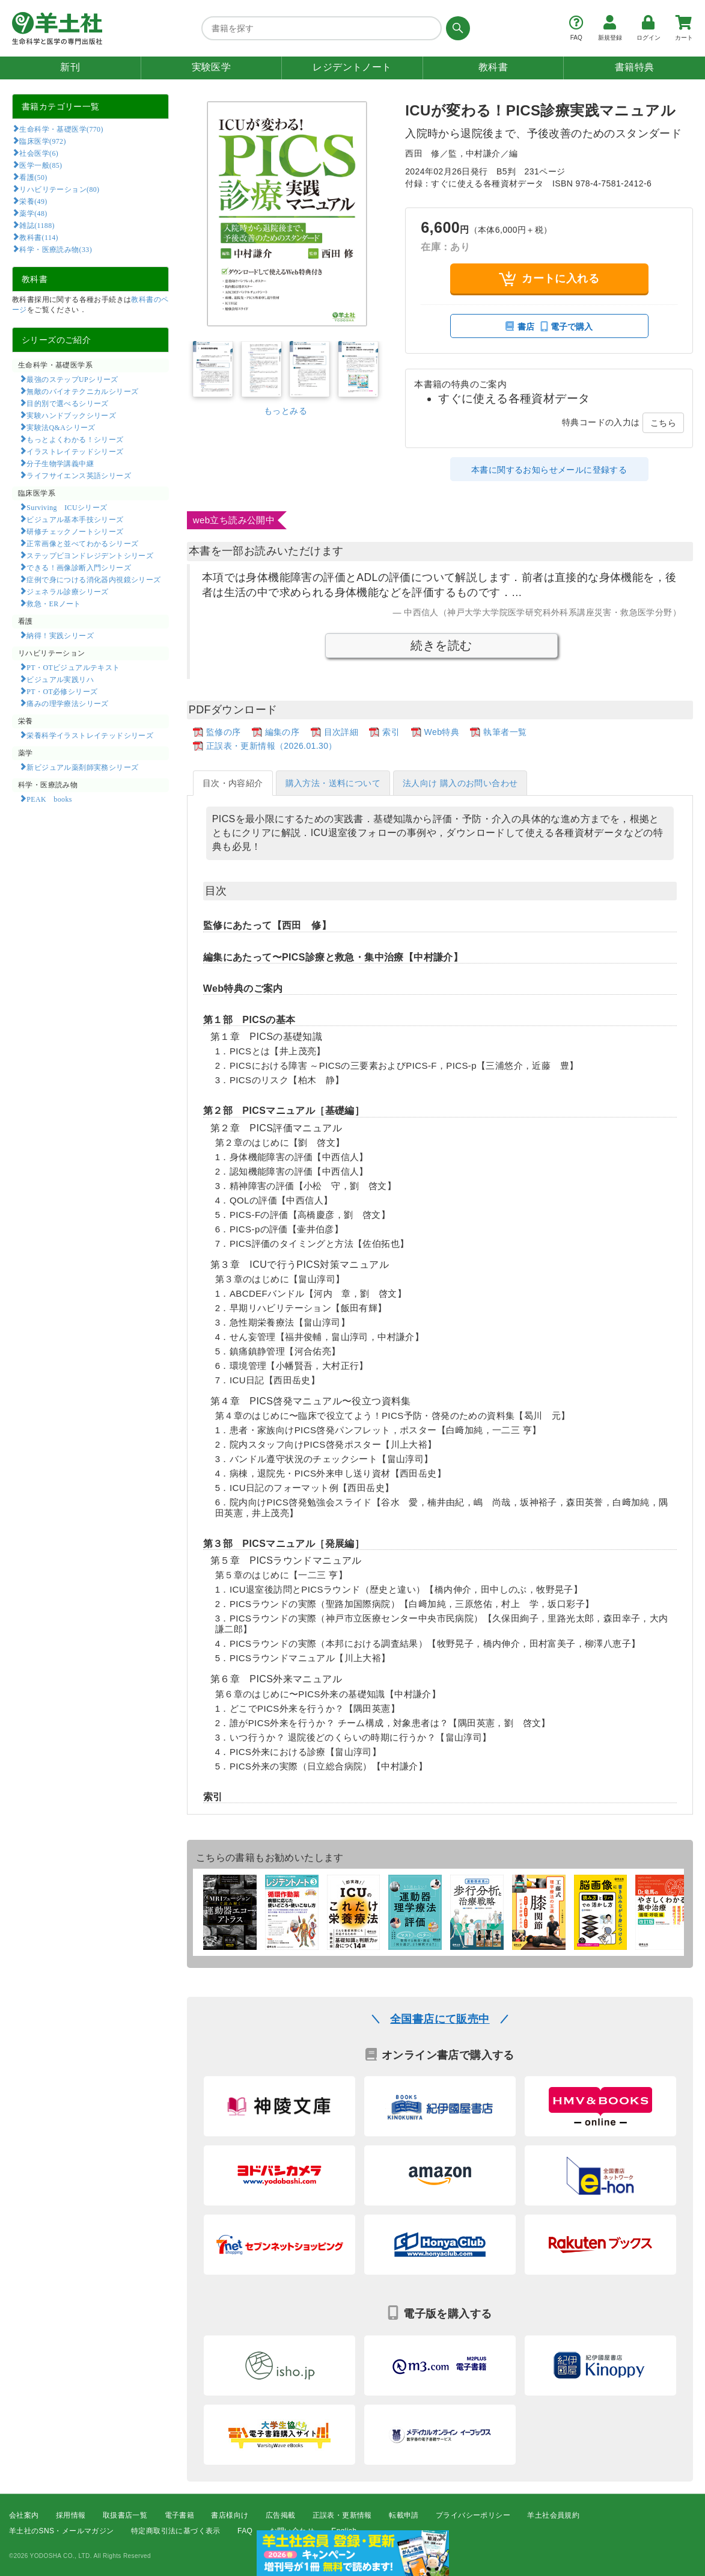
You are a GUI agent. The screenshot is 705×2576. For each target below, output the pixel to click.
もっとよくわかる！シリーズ (74, 439)
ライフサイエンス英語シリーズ (78, 475)
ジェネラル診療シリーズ (67, 591)
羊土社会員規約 (553, 2515)
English (343, 2531)
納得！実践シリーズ (60, 635)
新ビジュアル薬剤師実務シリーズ (82, 766)
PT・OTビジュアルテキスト (73, 667)
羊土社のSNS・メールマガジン (61, 2531)
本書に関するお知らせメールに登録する (549, 470)
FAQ (244, 2531)
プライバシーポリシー (473, 2515)
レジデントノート (352, 67)
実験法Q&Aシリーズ (60, 427)
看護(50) (33, 176)
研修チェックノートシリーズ (74, 531)
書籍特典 (635, 67)
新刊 (70, 67)
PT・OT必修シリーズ (61, 691)
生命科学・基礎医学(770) (61, 128)
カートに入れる (549, 278)
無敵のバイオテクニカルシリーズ (82, 391)
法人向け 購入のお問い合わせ (460, 783)
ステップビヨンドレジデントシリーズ (89, 555)
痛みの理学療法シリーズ (67, 703)
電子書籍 (180, 2515)
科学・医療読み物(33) (55, 249)
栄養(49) (33, 200)
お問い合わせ (292, 2531)
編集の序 (282, 732)
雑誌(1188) (36, 225)
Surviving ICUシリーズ (66, 507)
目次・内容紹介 (233, 783)
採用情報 (71, 2515)
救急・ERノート (53, 603)
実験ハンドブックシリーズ (71, 415)
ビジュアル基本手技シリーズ (74, 519)
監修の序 (223, 732)
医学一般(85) (40, 164)
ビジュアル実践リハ (60, 679)
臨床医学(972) (42, 140)
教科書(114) (38, 237)
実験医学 (211, 67)
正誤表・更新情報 (342, 2515)
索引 (391, 732)
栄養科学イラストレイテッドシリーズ (89, 735)
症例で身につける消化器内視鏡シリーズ (93, 579)
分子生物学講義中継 (60, 463)
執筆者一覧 (504, 732)
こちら (663, 423)
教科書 (493, 67)
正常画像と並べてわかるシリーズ (82, 543)
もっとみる (285, 411)
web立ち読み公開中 (234, 520)
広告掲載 (281, 2515)
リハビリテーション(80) (59, 188)
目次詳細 (341, 732)
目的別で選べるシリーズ (67, 403)
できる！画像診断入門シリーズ (78, 567)
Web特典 (442, 732)
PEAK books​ (49, 798)
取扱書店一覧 (125, 2515)
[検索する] (456, 28)
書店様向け (229, 2515)
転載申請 (404, 2515)
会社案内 (24, 2515)
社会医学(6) (38, 152)
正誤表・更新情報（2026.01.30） (271, 746)
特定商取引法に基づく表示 (176, 2531)
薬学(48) (33, 213)
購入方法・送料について (332, 783)
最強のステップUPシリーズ (72, 379)
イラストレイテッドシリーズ (74, 451)
